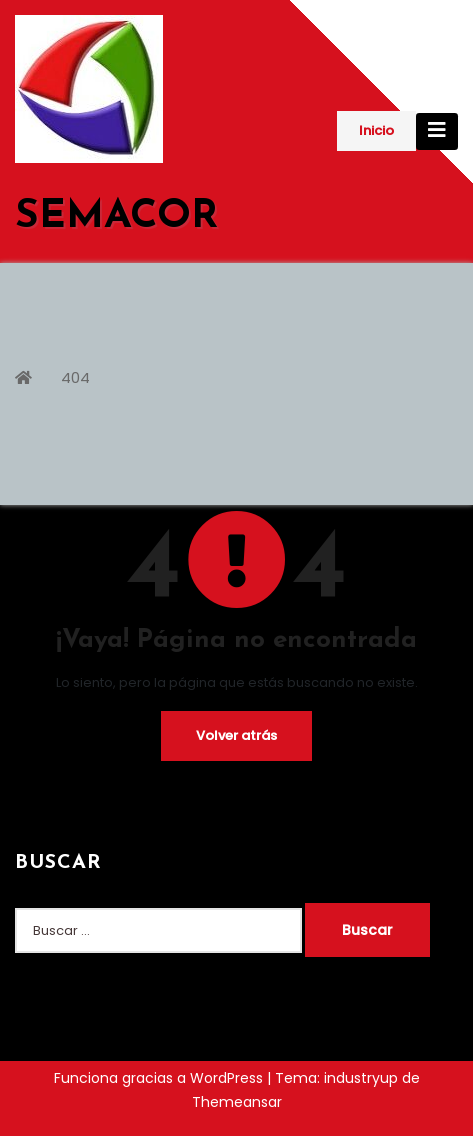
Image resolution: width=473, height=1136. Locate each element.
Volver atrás (236, 735)
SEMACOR (116, 217)
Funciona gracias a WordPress (160, 1078)
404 (75, 377)
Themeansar (237, 1102)
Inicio (376, 130)
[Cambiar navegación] (437, 131)
